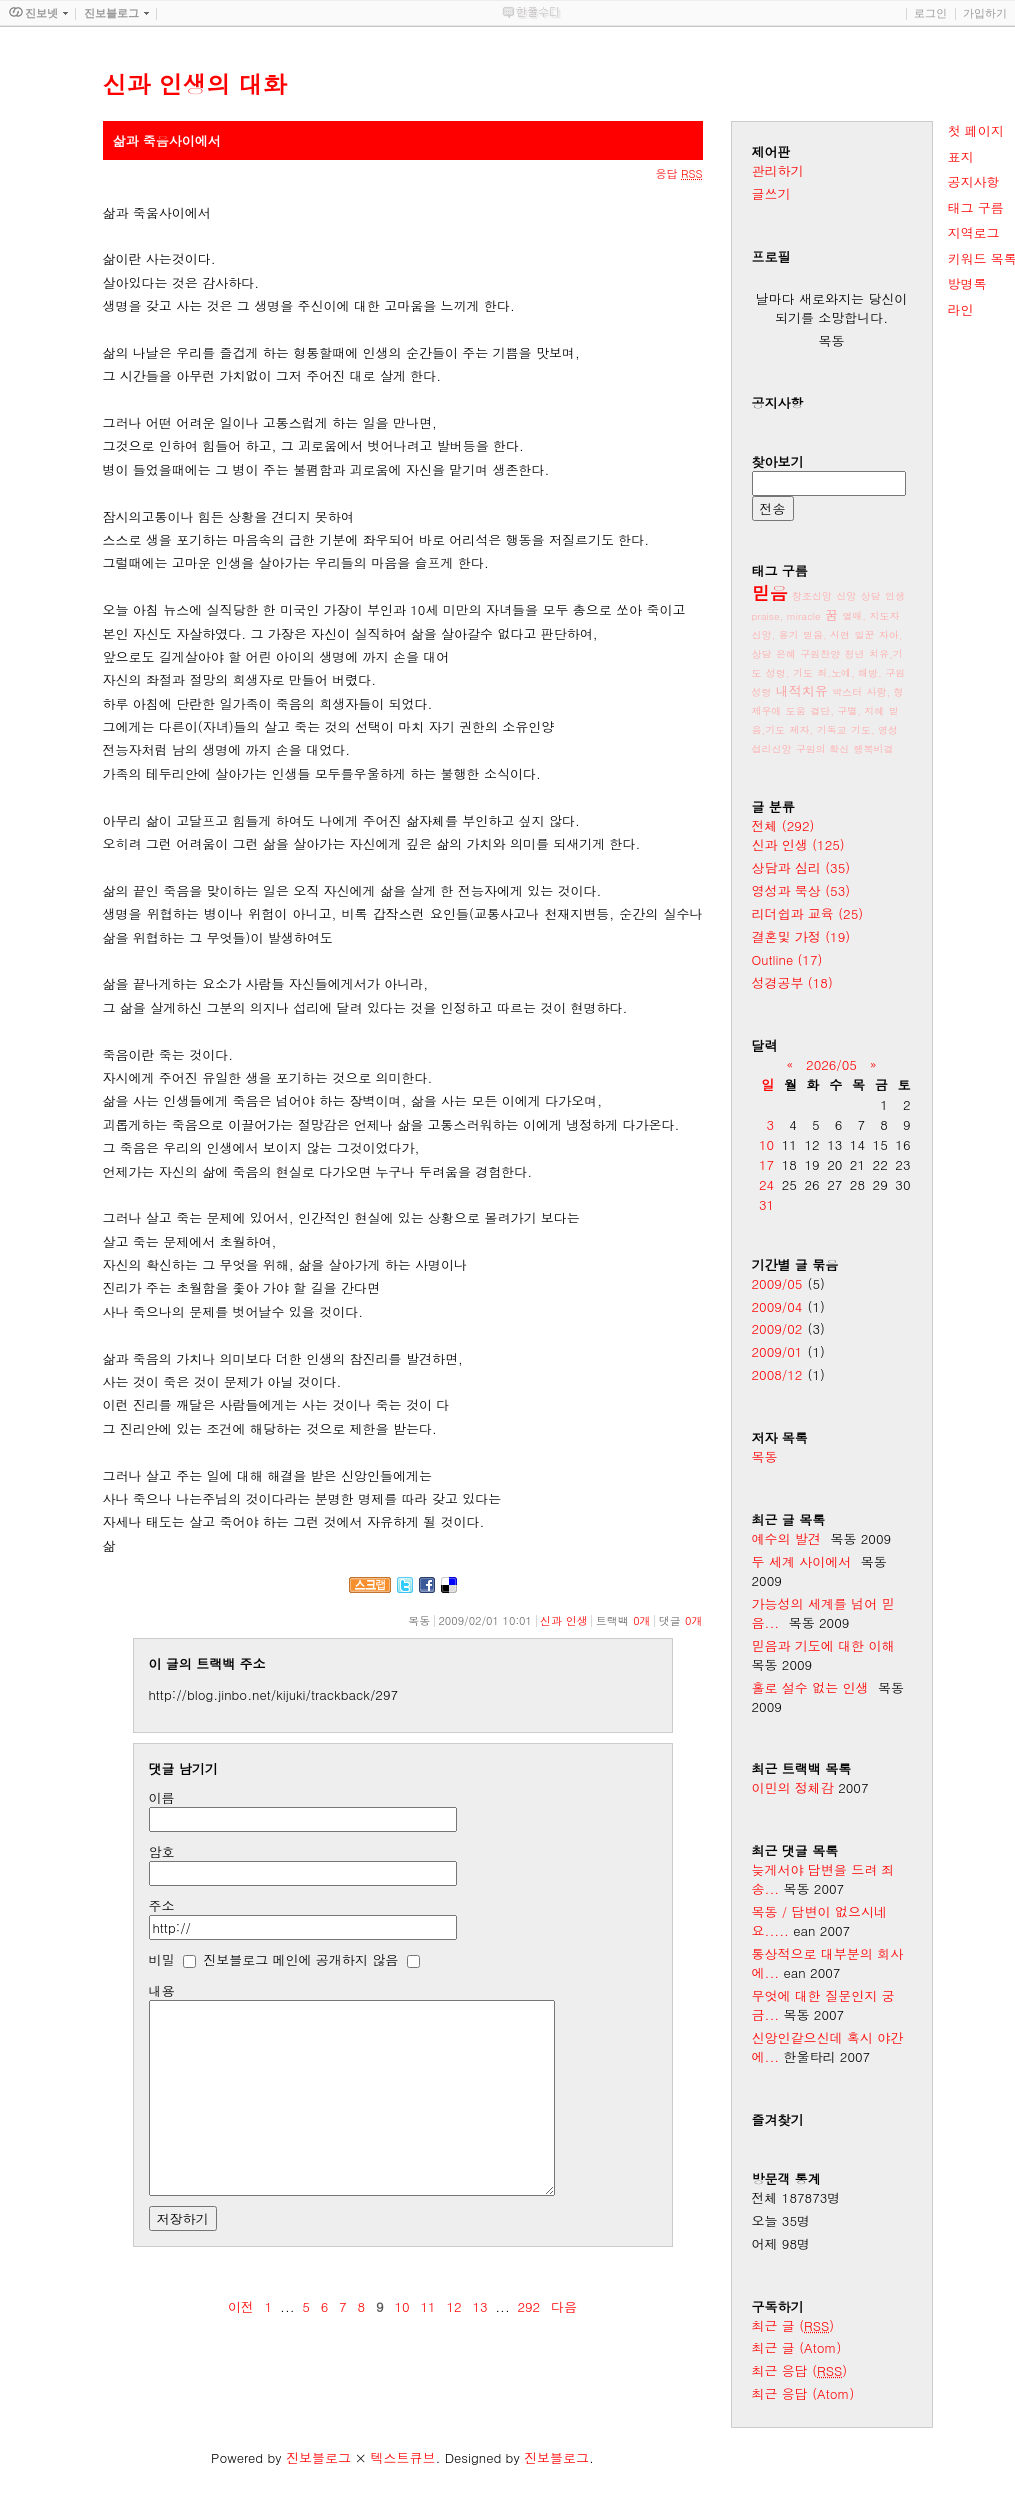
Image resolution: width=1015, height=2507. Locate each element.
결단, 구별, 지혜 (847, 711)
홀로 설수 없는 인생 (810, 1687)
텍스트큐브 (402, 2457)
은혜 (786, 654)
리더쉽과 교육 (808, 913)
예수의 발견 (786, 1538)
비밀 (162, 1959)
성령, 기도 (789, 673)
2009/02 (777, 1328)
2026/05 (831, 1064)
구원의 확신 (822, 749)
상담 (871, 596)
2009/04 (777, 1306)
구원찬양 (820, 654)
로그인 (930, 13)
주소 (162, 1905)
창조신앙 (812, 596)
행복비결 (874, 749)
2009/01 (777, 1351)
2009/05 (777, 1283)
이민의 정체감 (793, 1787)
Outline (787, 959)
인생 (895, 596)
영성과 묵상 (801, 890)
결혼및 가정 (801, 936)
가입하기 (985, 13)
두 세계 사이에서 (802, 1561)
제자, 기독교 (818, 730)
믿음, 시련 (826, 635)
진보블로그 (318, 2457)
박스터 (847, 692)
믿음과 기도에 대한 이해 (823, 1645)
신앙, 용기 (775, 635)
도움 (796, 711)
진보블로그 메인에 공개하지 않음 (300, 1959)
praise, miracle (786, 616)
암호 (162, 1851)
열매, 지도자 (870, 616)
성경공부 (792, 982)
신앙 (846, 596)
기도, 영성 (874, 730)
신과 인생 (564, 1620)
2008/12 (777, 1374)
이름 (162, 1797)
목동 (765, 1456)
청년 (855, 654)
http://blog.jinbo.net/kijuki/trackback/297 (274, 1694)
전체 (783, 825)
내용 (162, 1990)
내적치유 (802, 690)
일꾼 (864, 635)
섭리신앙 (772, 749)
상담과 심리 (801, 867)
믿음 (770, 592)
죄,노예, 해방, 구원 (861, 673)
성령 (762, 692)
